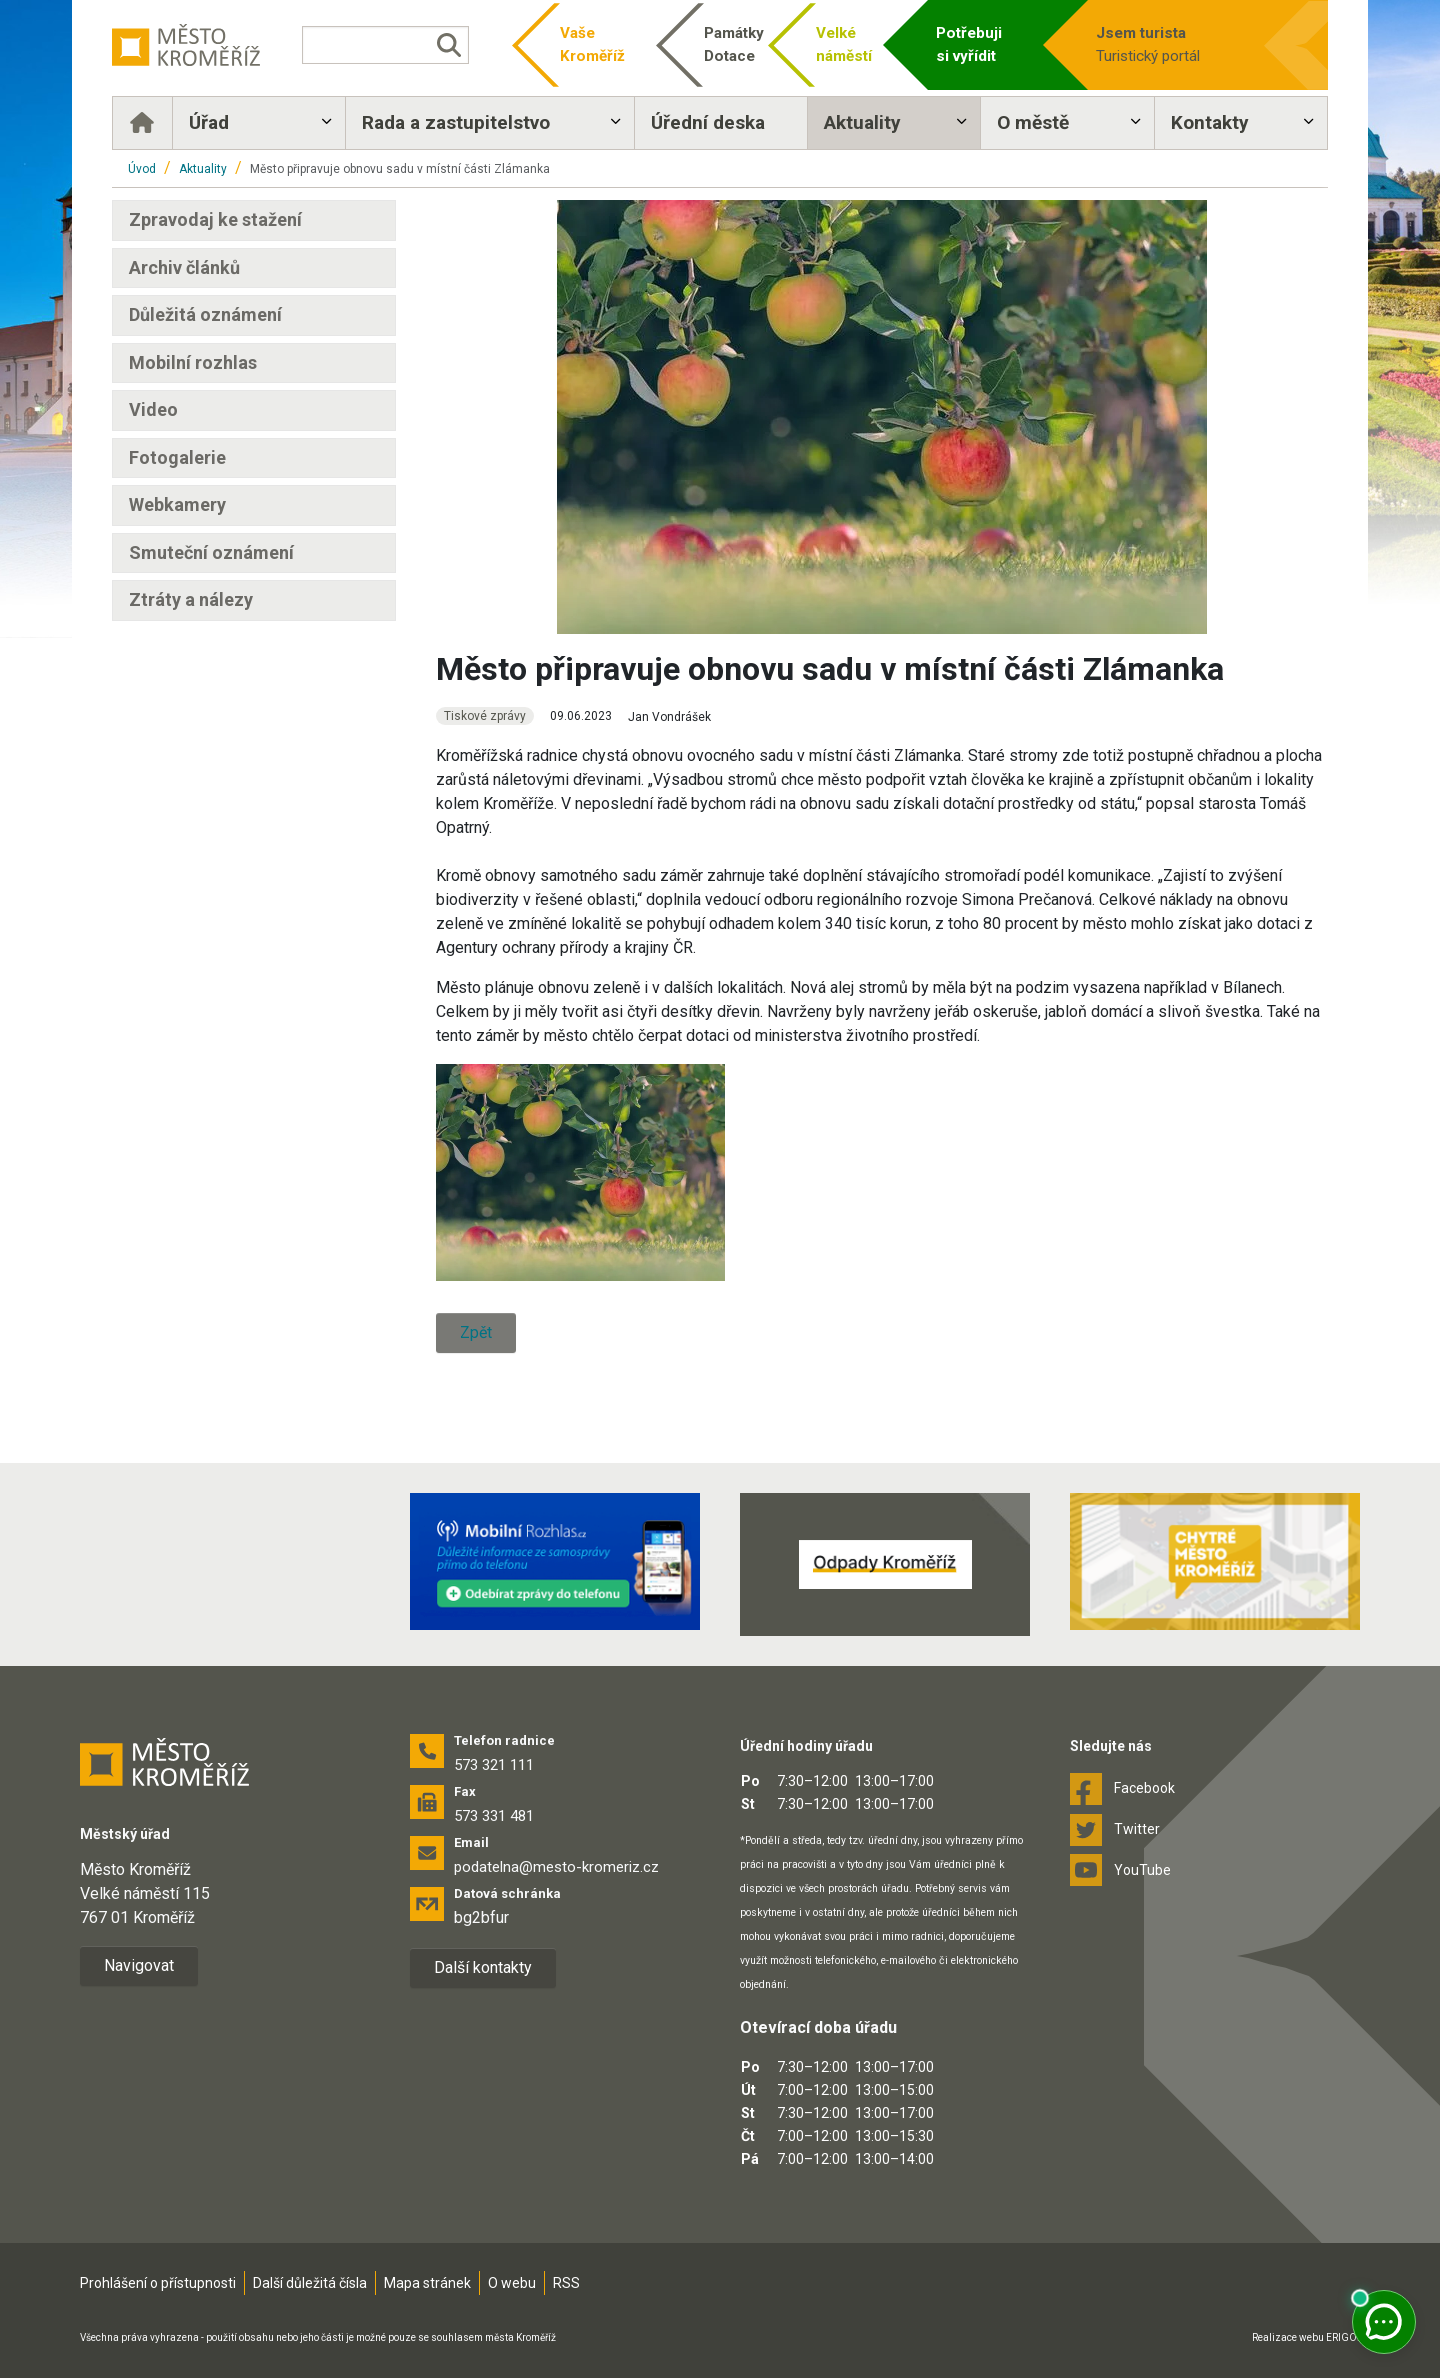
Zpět (476, 1332)
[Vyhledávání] (385, 45)
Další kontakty (483, 1967)
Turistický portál (1172, 43)
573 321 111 (494, 1765)
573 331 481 (494, 1816)
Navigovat (139, 1965)
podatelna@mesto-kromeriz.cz (556, 1867)
